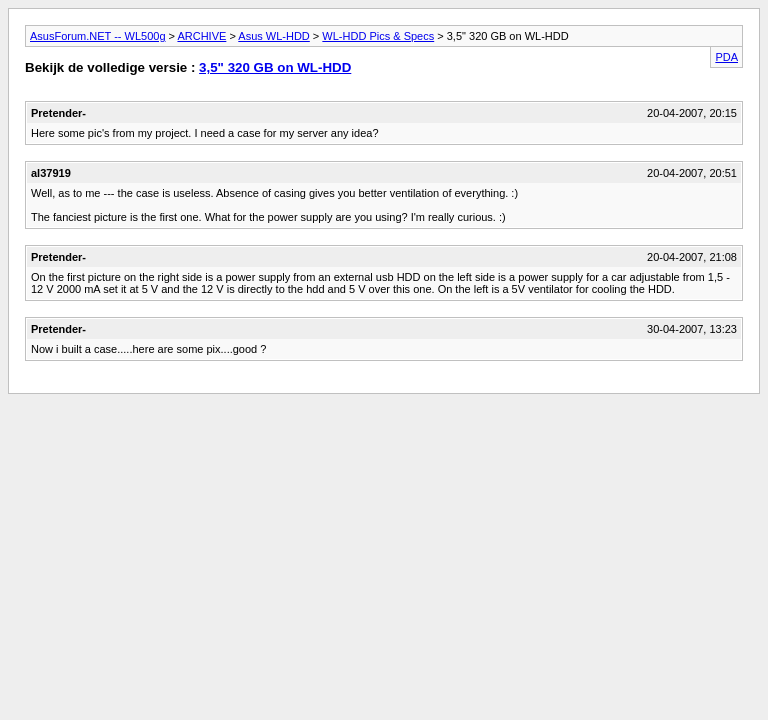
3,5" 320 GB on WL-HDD (275, 67)
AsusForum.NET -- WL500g (98, 36)
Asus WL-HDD (274, 36)
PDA (726, 57)
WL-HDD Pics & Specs (378, 36)
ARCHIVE (201, 36)
